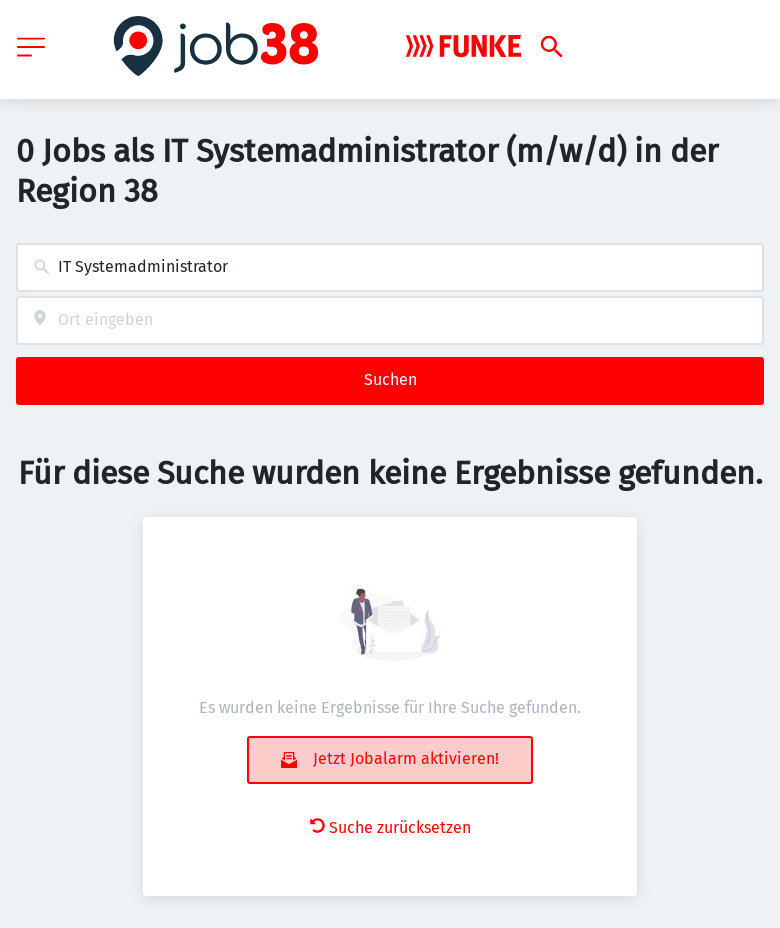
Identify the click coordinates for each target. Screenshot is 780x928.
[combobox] (390, 267)
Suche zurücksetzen (390, 827)
